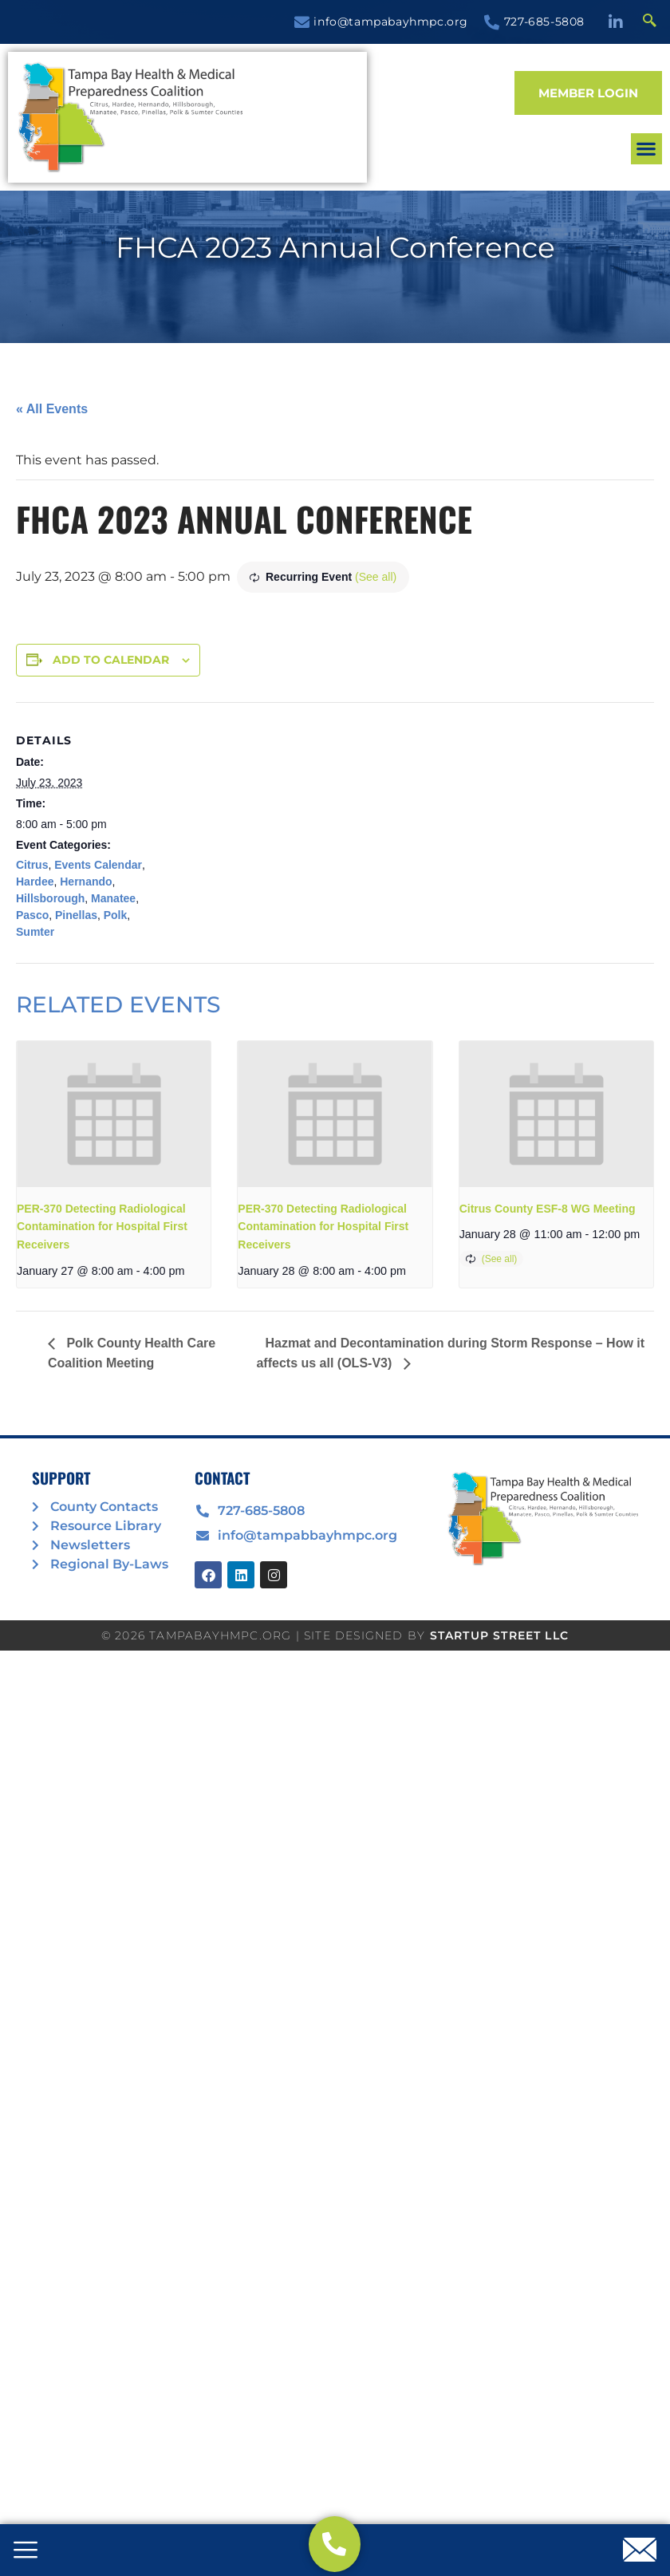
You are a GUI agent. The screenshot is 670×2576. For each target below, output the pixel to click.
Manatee (113, 898)
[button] (275, 156)
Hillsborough (50, 898)
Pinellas (76, 915)
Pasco (32, 915)
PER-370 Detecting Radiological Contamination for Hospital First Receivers (102, 1226)
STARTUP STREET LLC (500, 1635)
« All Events (52, 409)
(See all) (375, 576)
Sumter (35, 931)
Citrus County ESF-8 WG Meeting (547, 1208)
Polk (116, 915)
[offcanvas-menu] (25, 2551)
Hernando (86, 881)
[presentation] (114, 1113)
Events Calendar (98, 864)
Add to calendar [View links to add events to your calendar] (111, 660)
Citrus (32, 864)
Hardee (34, 881)
